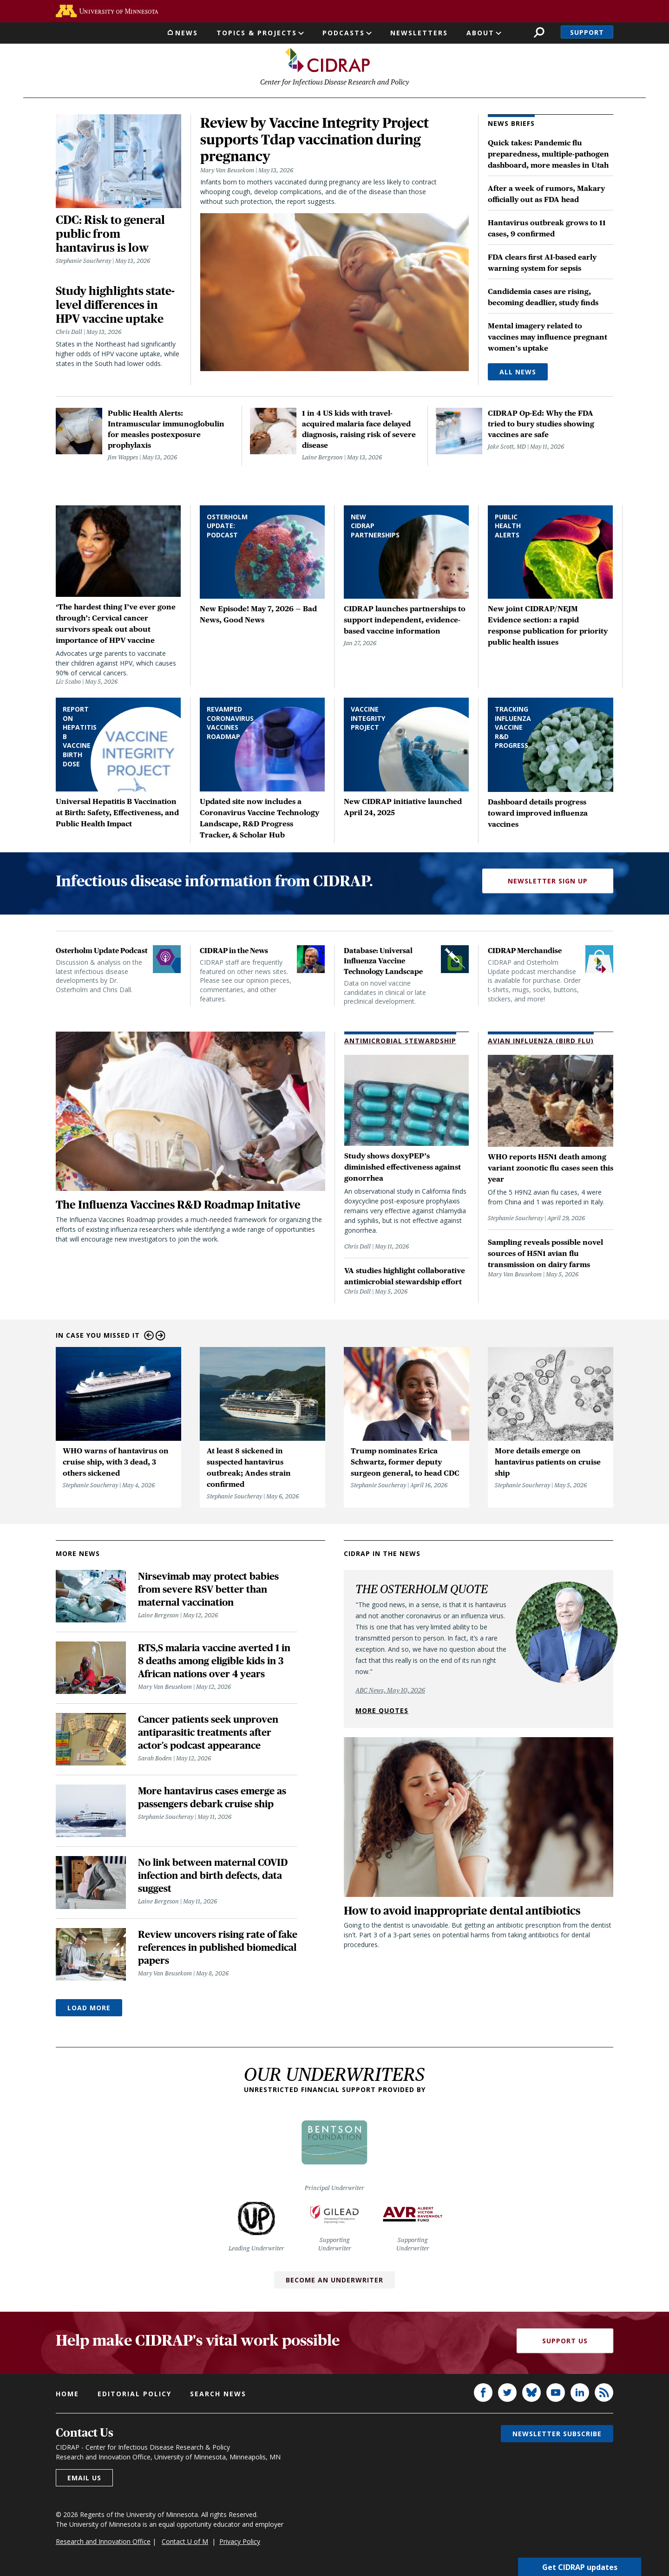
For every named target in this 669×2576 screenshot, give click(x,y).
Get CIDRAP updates (579, 2567)
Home (67, 2396)
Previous (149, 1338)
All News (517, 374)
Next (160, 1338)
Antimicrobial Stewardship (400, 1043)
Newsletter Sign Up (548, 883)
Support (587, 32)
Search (539, 32)
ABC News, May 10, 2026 (390, 1692)
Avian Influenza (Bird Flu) (541, 1043)
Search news (218, 2396)
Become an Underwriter (334, 2282)
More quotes (381, 1712)
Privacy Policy (239, 2543)
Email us (84, 2480)
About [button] (480, 32)
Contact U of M (185, 2543)
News (186, 32)
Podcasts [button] (343, 32)
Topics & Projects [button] (256, 32)
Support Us (565, 2343)
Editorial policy (134, 2396)
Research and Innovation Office (103, 2543)
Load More (89, 2010)
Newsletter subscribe (557, 2436)
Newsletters (419, 32)
